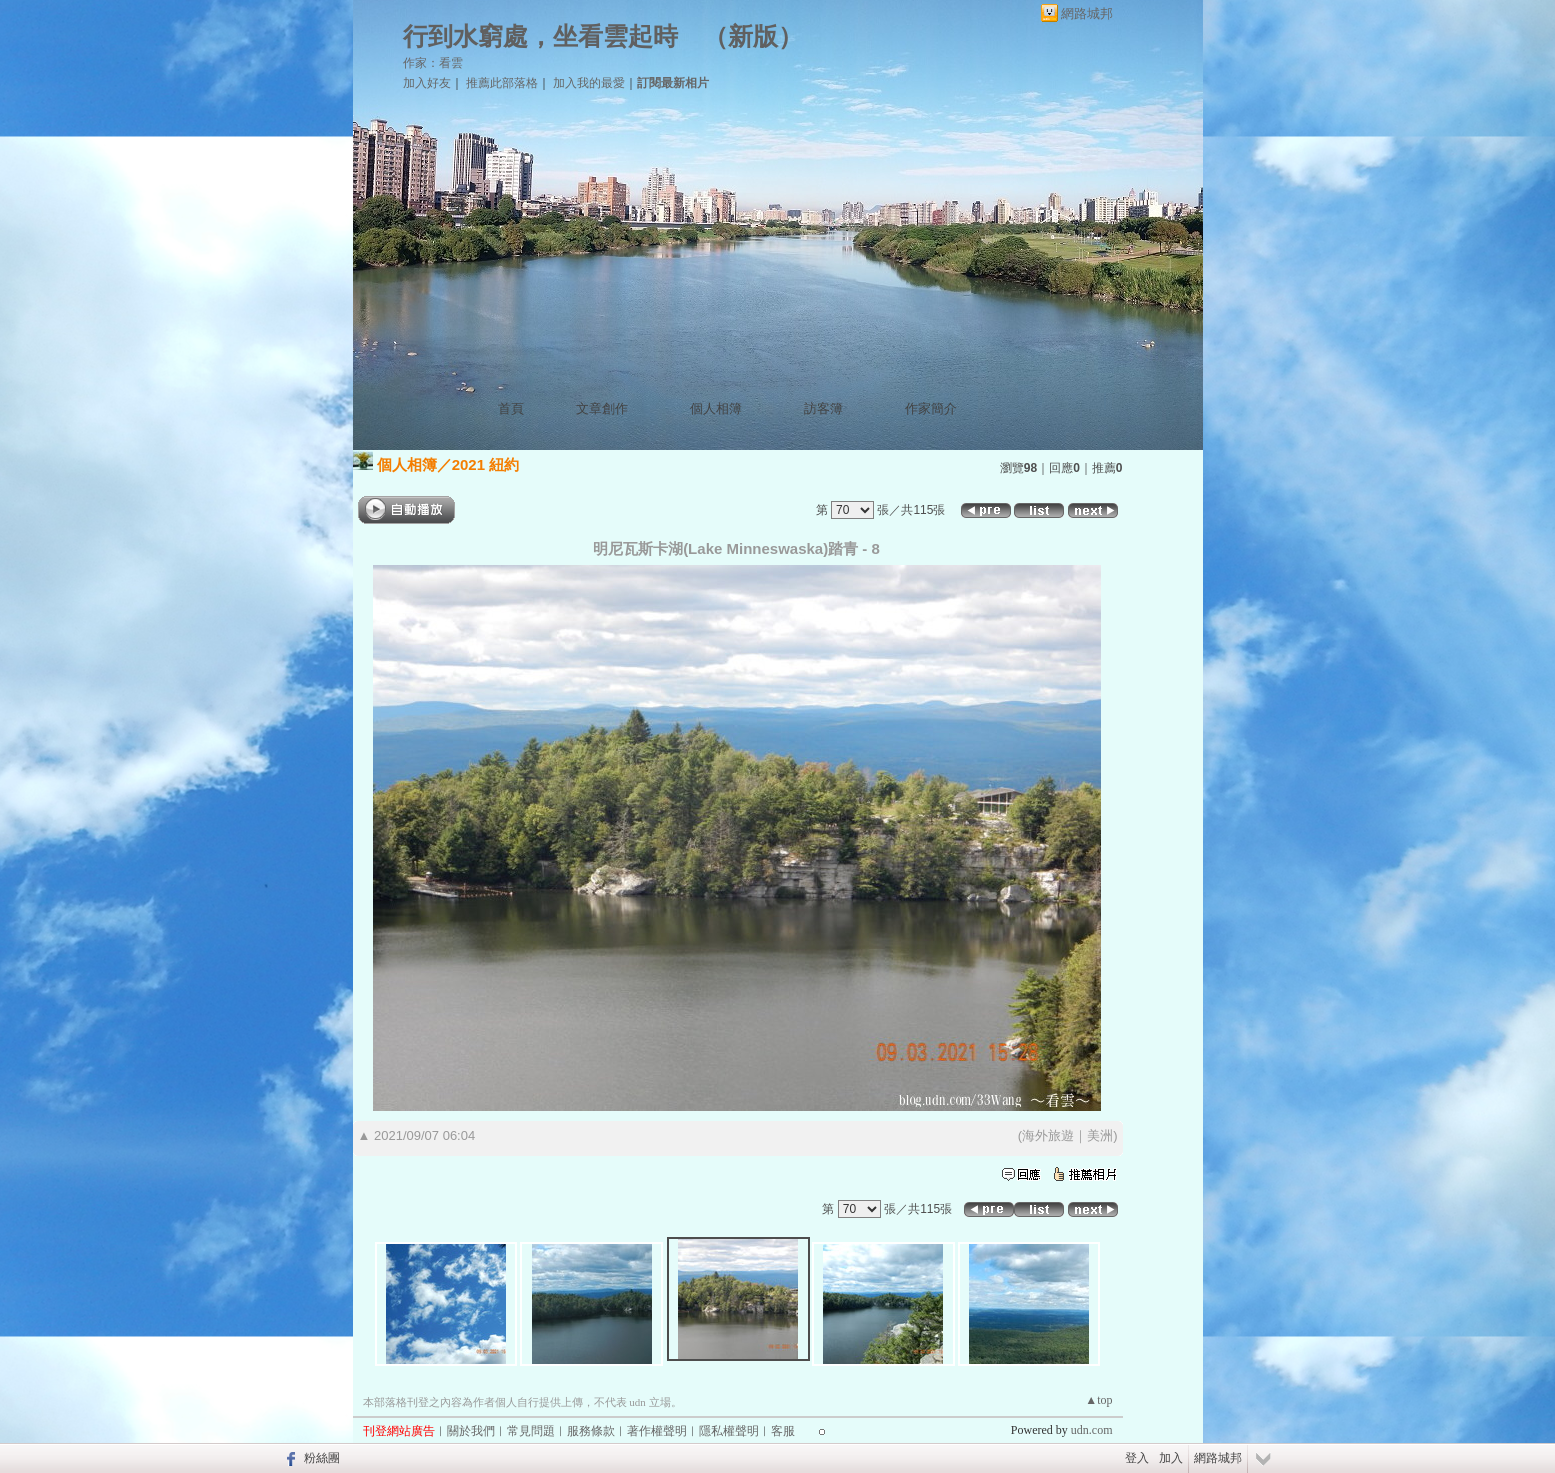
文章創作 (602, 408)
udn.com (1092, 1430)
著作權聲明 (657, 1431)
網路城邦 (1087, 13)
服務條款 (591, 1431)
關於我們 (471, 1431)
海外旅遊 (1048, 1135)
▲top (1098, 1400)
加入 (1171, 1458)
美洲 (1100, 1135)
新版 (753, 36)
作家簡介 (931, 408)
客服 (783, 1431)
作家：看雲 (433, 63)
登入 (1137, 1458)
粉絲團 (322, 1458)
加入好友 (427, 83)
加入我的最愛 (589, 83)
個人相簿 (716, 408)
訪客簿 (823, 408)
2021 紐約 (486, 464)
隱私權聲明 (729, 1431)
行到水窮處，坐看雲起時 (540, 36)
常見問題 (531, 1431)
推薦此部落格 (502, 83)
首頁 (511, 408)
